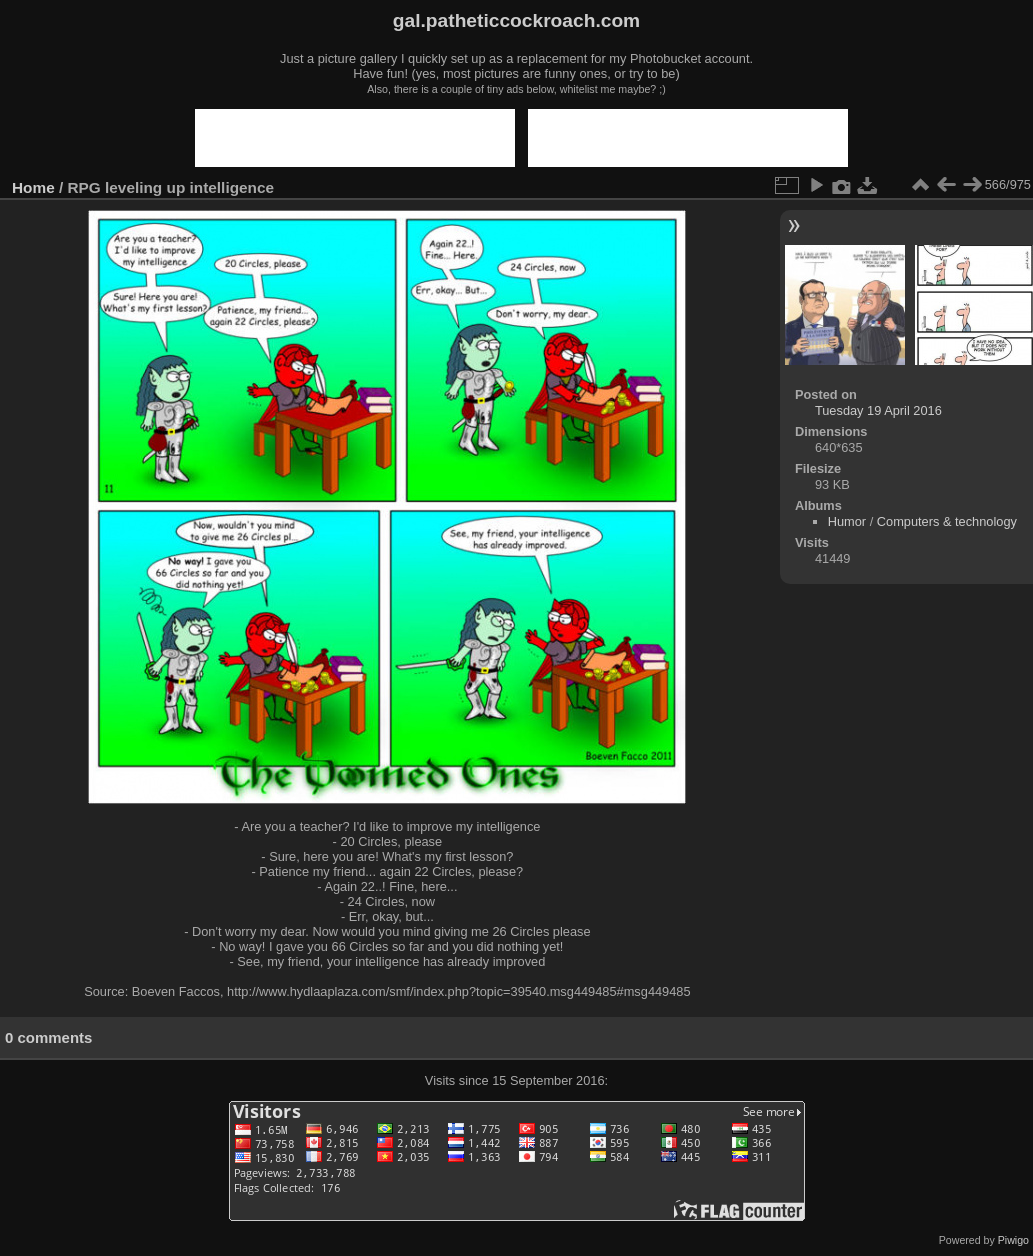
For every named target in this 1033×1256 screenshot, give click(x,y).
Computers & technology (947, 521)
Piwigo (1013, 1240)
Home (33, 187)
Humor (847, 521)
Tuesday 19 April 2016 (878, 410)
